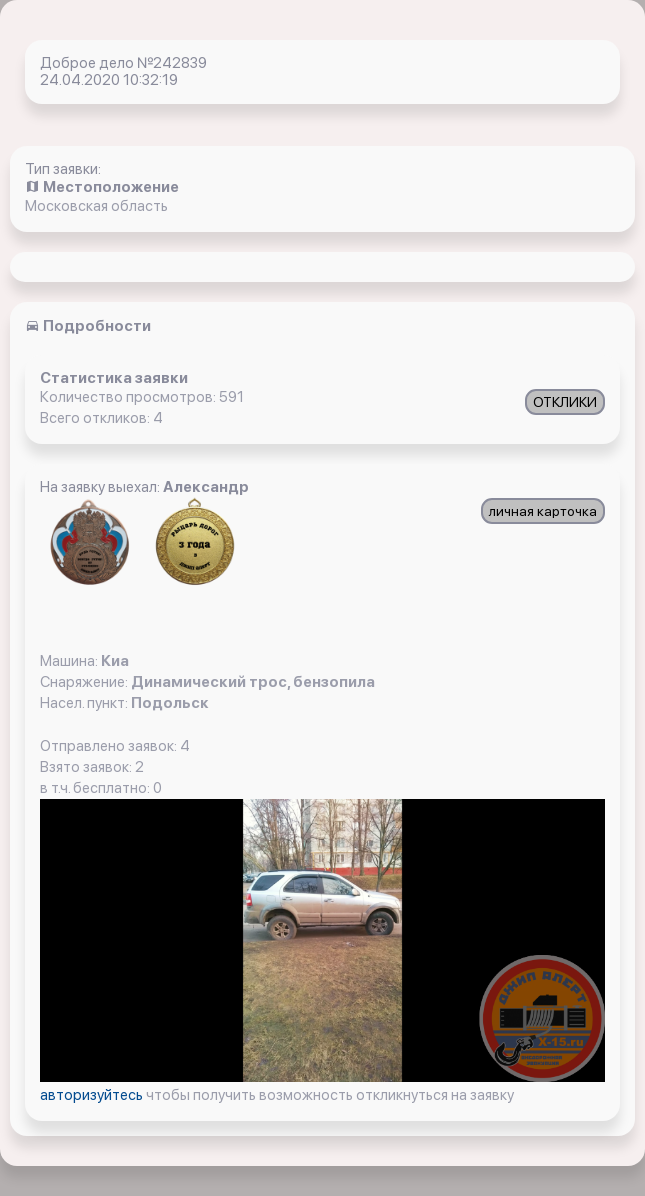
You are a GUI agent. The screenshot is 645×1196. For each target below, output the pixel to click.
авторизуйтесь (93, 1095)
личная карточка (543, 511)
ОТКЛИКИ (565, 402)
